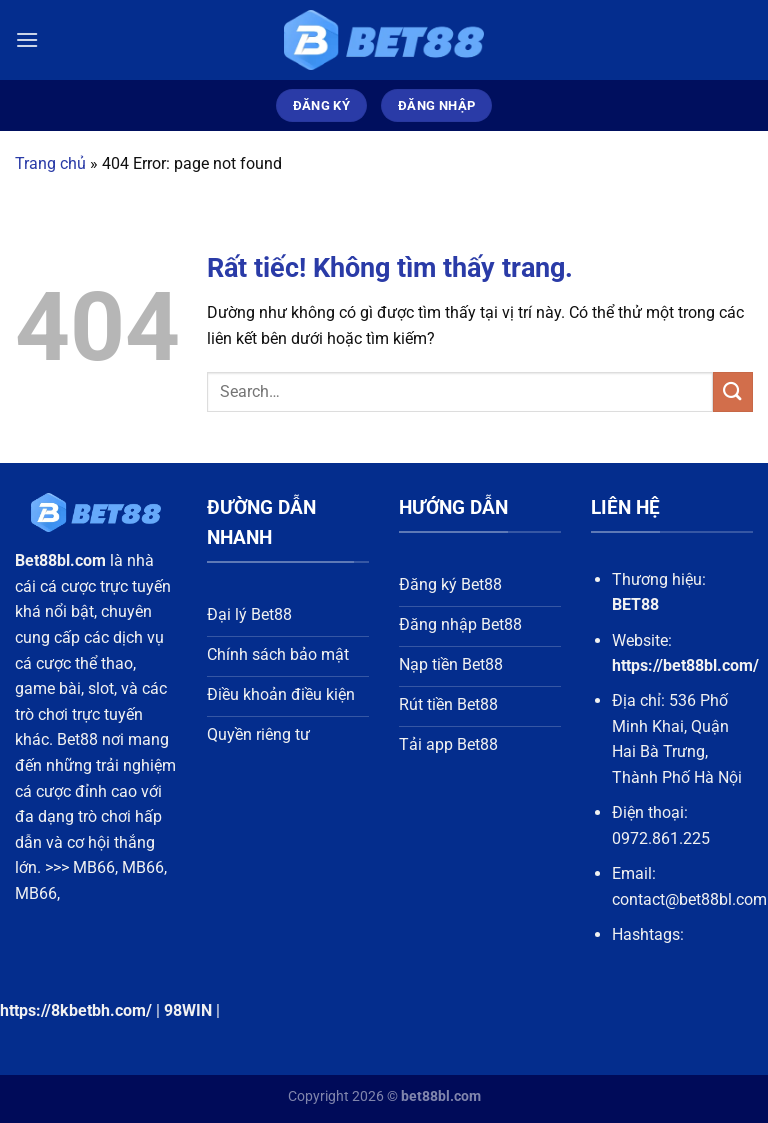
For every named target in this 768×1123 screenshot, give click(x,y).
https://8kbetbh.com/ (76, 1010)
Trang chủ (50, 163)
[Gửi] (733, 391)
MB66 (94, 867)
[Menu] (27, 39)
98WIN (188, 1010)
